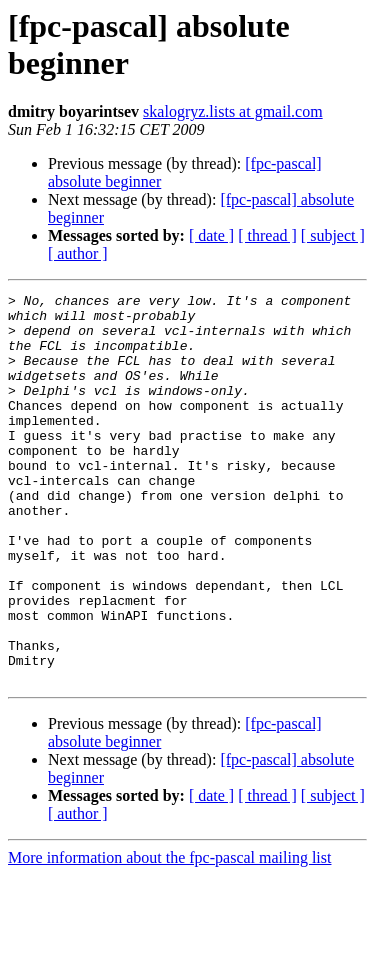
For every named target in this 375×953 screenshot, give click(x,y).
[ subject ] (333, 235)
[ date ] (211, 235)
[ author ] (78, 253)
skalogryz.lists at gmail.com (233, 111)
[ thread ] (267, 235)
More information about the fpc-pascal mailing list (169, 935)
